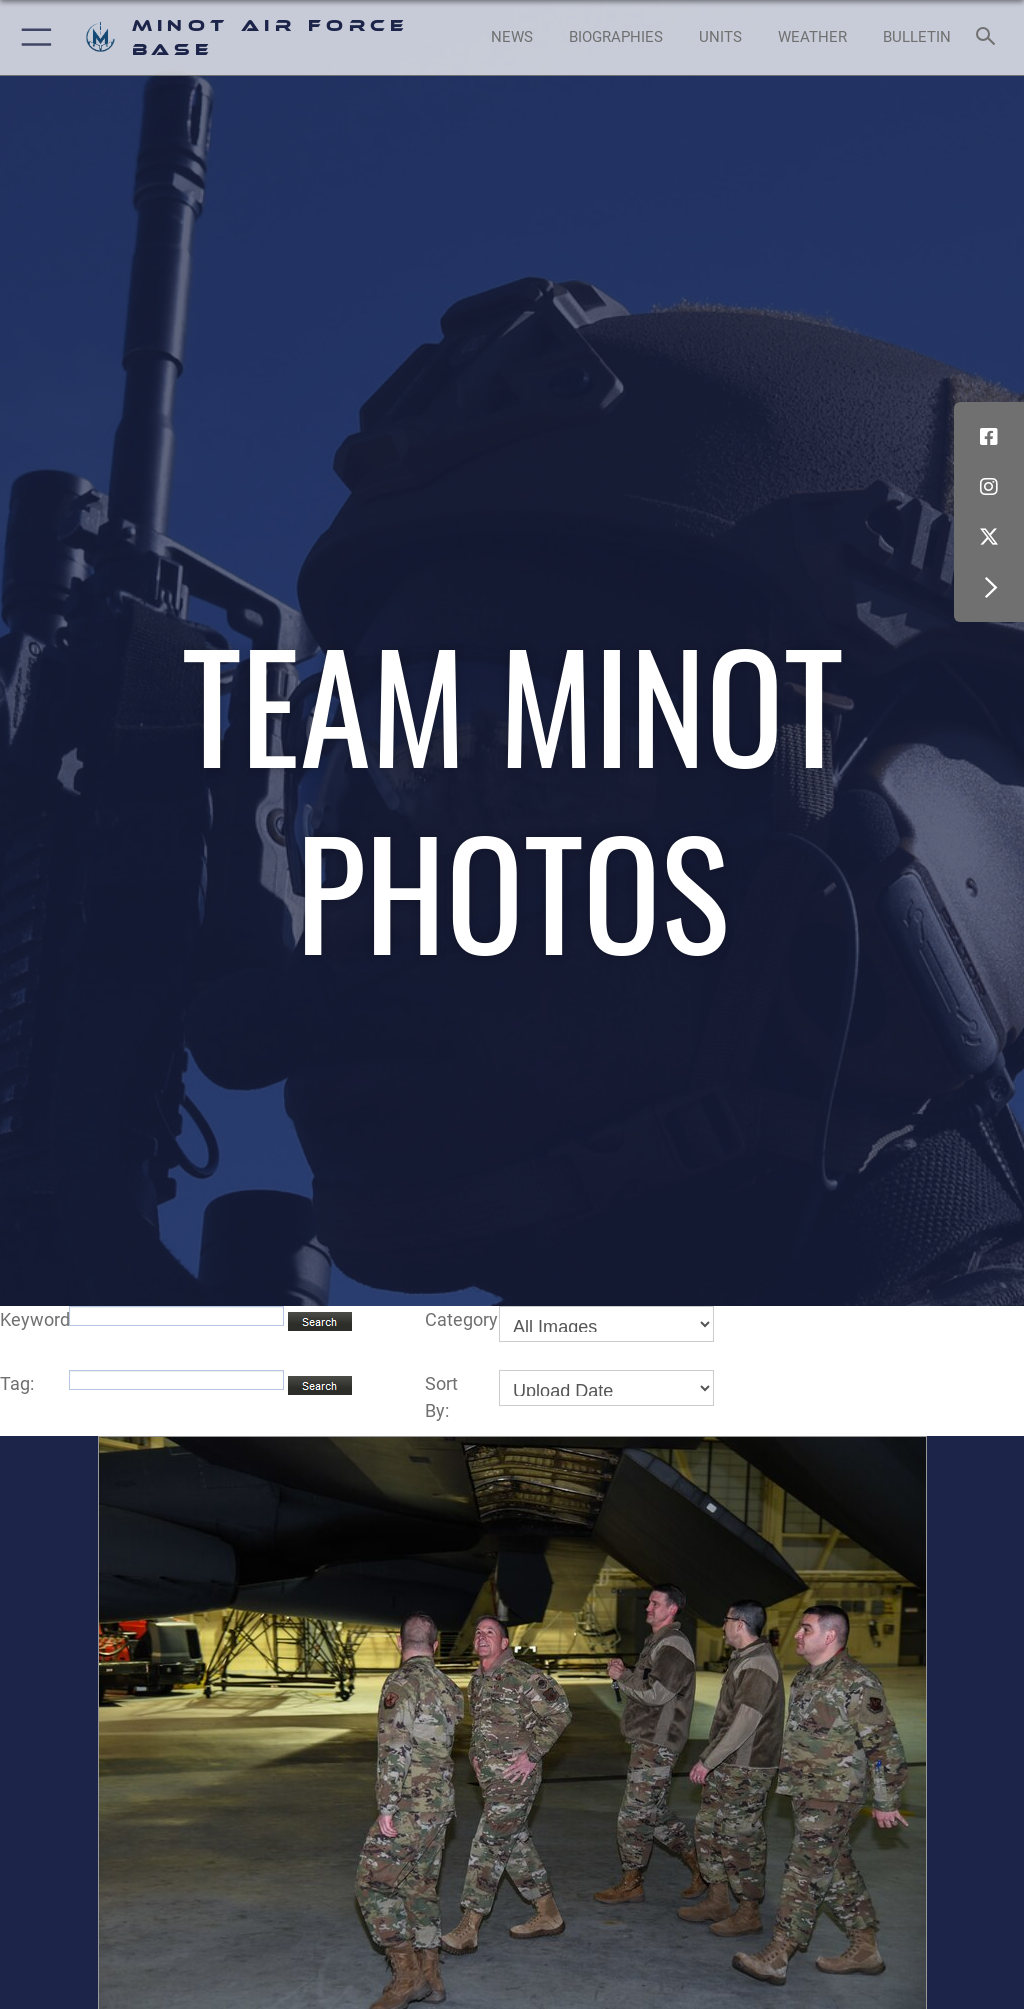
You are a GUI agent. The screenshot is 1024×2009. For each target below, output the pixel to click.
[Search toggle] (989, 37)
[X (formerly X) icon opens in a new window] (989, 537)
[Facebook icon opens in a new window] (989, 437)
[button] (32, 37)
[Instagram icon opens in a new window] (989, 487)
